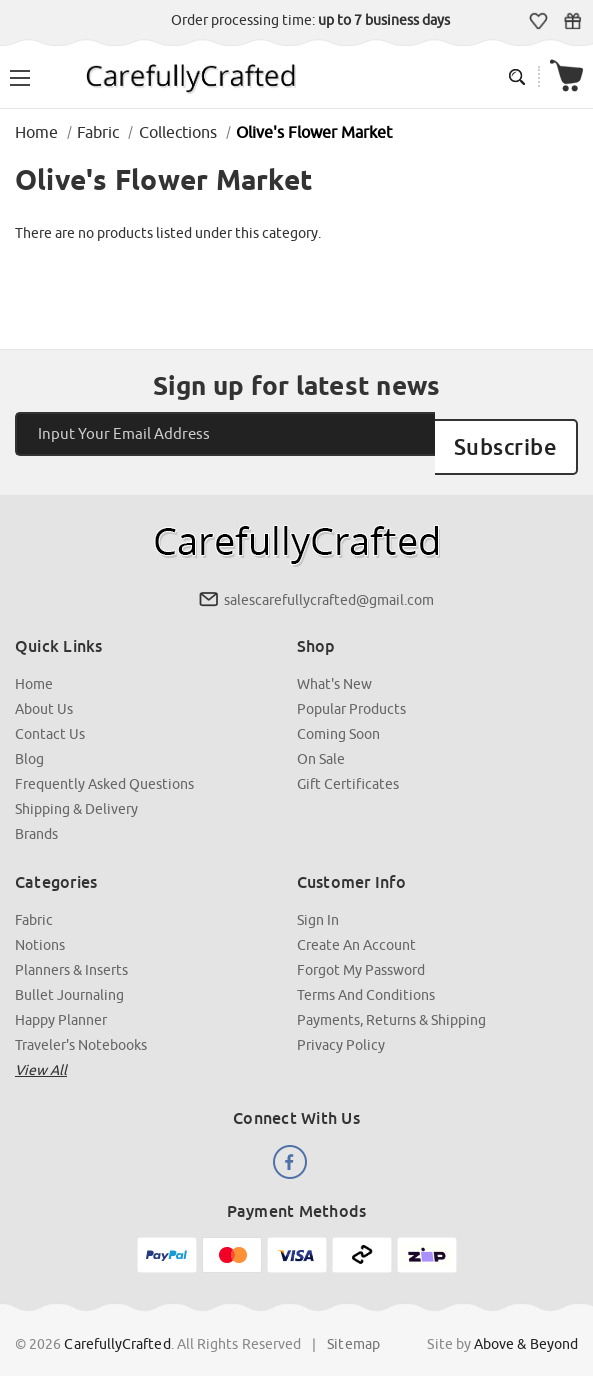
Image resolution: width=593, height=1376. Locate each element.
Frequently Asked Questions (104, 765)
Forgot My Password (361, 951)
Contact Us (50, 715)
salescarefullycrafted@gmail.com (329, 581)
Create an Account (356, 926)
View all (41, 1051)
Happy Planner (61, 1001)
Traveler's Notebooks (81, 1026)
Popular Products (351, 690)
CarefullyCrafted (118, 1325)
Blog (29, 740)
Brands (36, 815)
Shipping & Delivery (76, 790)
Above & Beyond (526, 1325)
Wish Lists (538, 21)
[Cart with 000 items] (566, 76)
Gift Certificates (572, 21)
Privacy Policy (341, 1026)
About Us (44, 690)
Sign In (318, 901)
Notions (40, 926)
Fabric (34, 901)
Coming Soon (338, 715)
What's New (334, 665)
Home (34, 665)
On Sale (321, 740)
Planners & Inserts (71, 951)
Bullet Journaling (69, 976)
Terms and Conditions (366, 976)
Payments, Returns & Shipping (391, 1001)
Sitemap (353, 1325)
